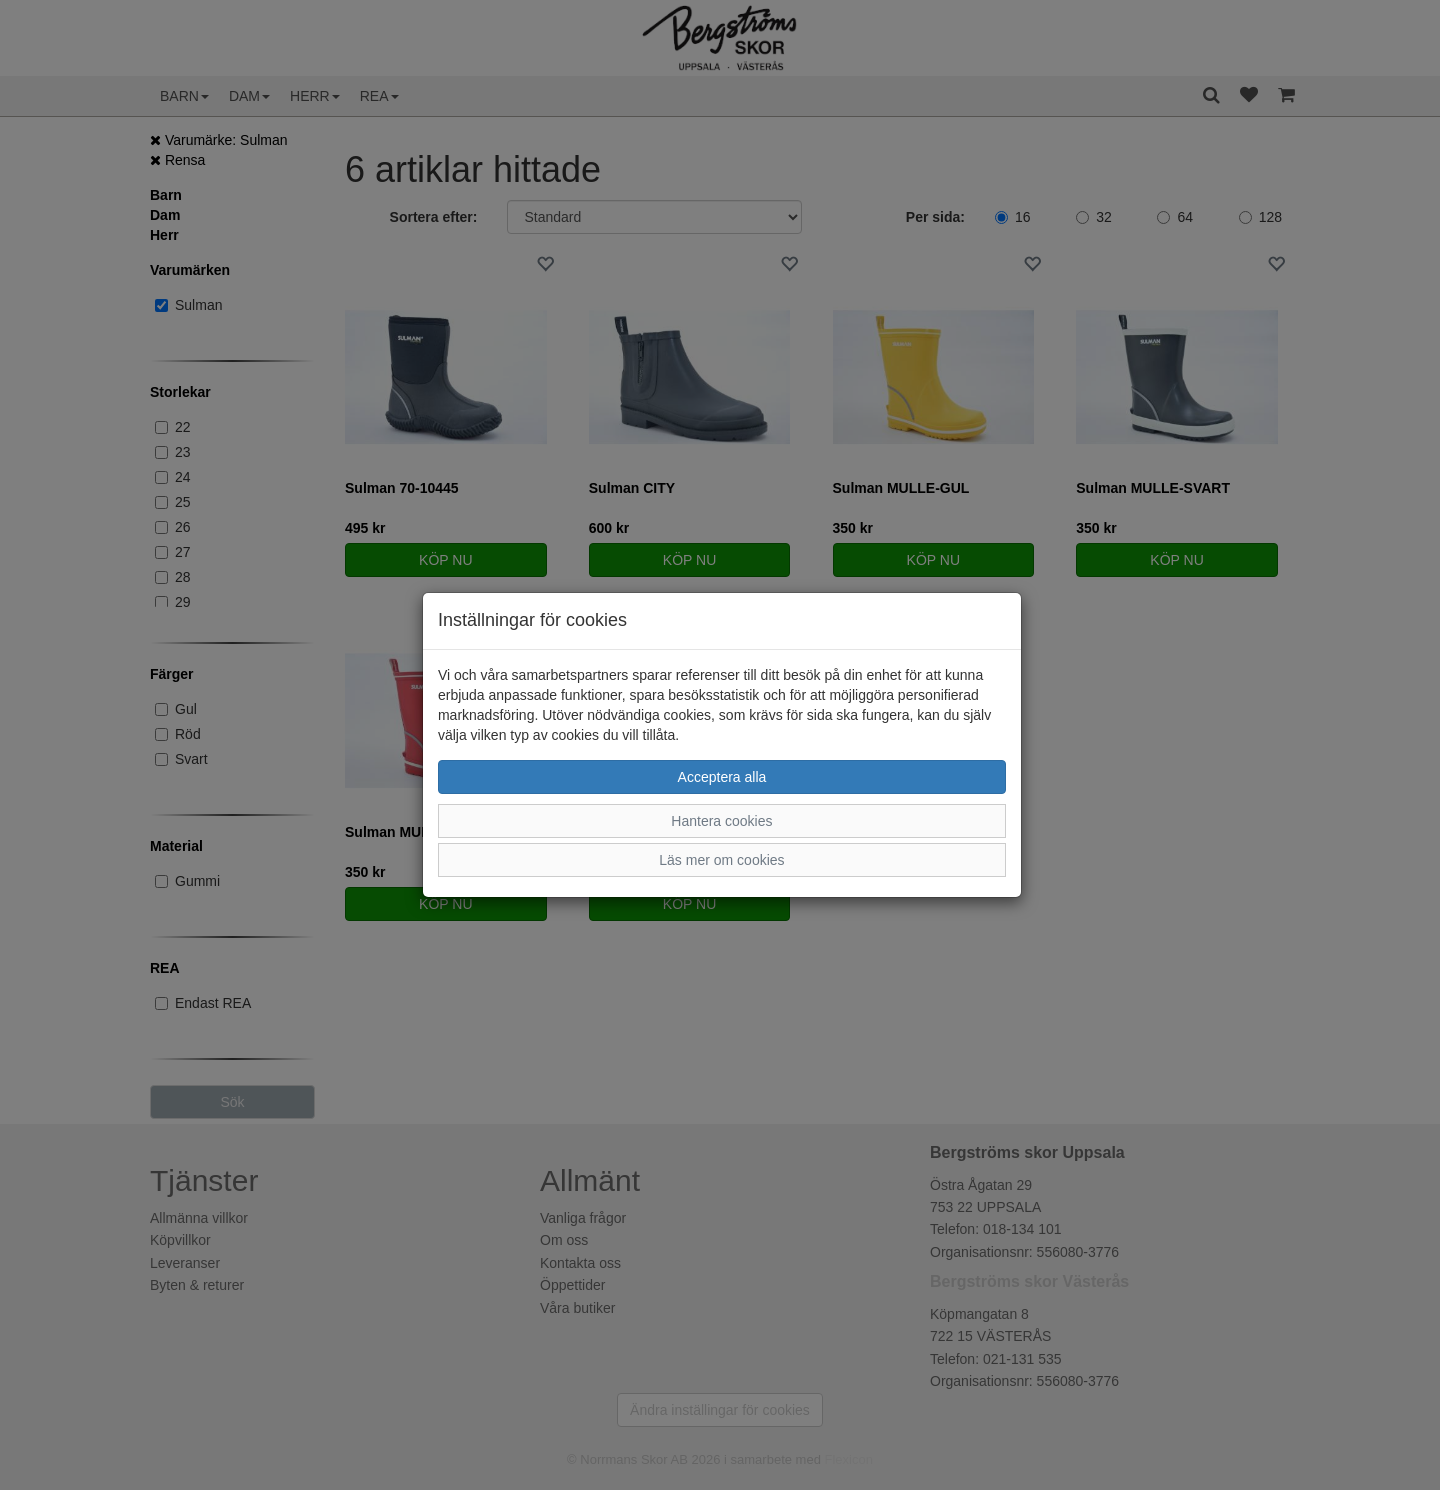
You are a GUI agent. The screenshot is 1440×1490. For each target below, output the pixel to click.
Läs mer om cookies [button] (721, 860)
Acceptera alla (722, 777)
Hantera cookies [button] (721, 821)
